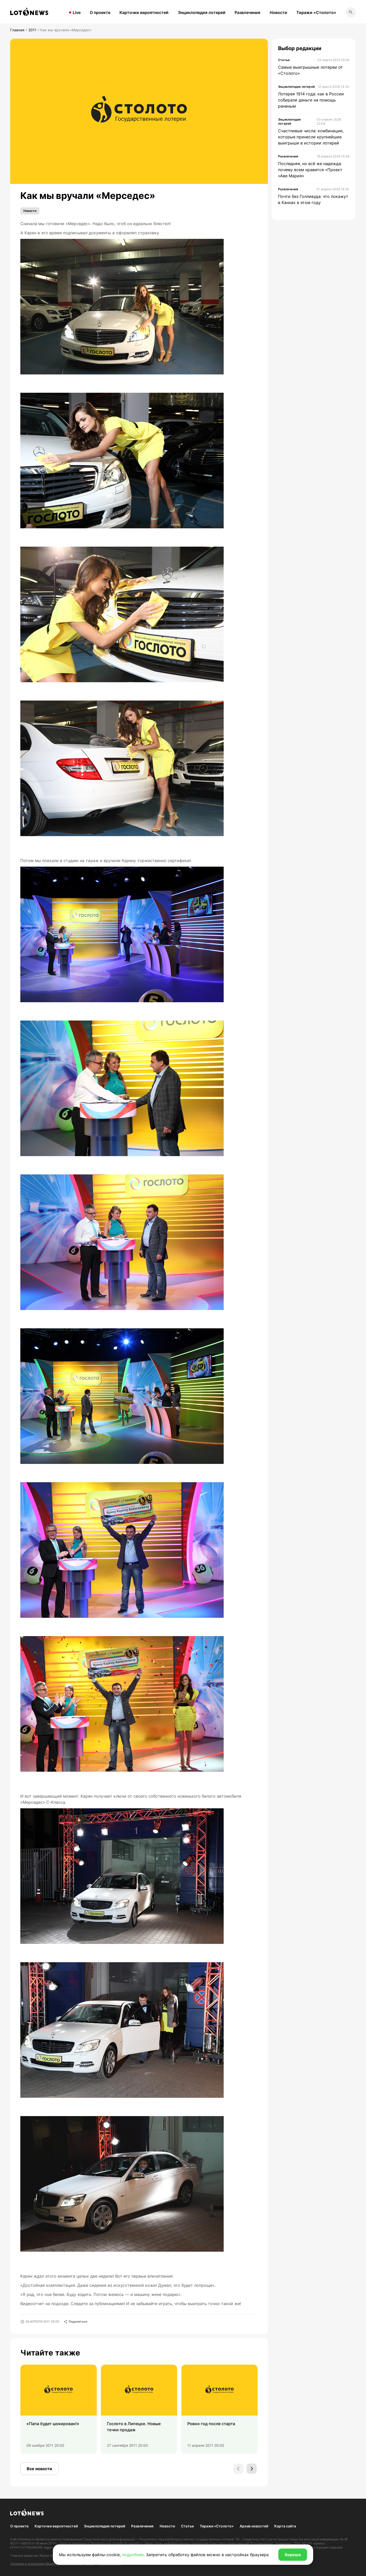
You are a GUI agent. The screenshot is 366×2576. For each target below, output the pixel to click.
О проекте (100, 12)
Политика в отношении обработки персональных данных (52, 2564)
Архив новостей (254, 2526)
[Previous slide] (238, 2469)
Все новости (39, 2468)
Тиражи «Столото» (316, 12)
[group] (58, 2409)
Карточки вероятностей (144, 12)
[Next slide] (252, 2469)
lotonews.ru (26, 2539)
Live (77, 12)
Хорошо (292, 2554)
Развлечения (247, 12)
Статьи (187, 2526)
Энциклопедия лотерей (201, 12)
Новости (278, 12)
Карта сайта (285, 2526)
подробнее (133, 2554)
